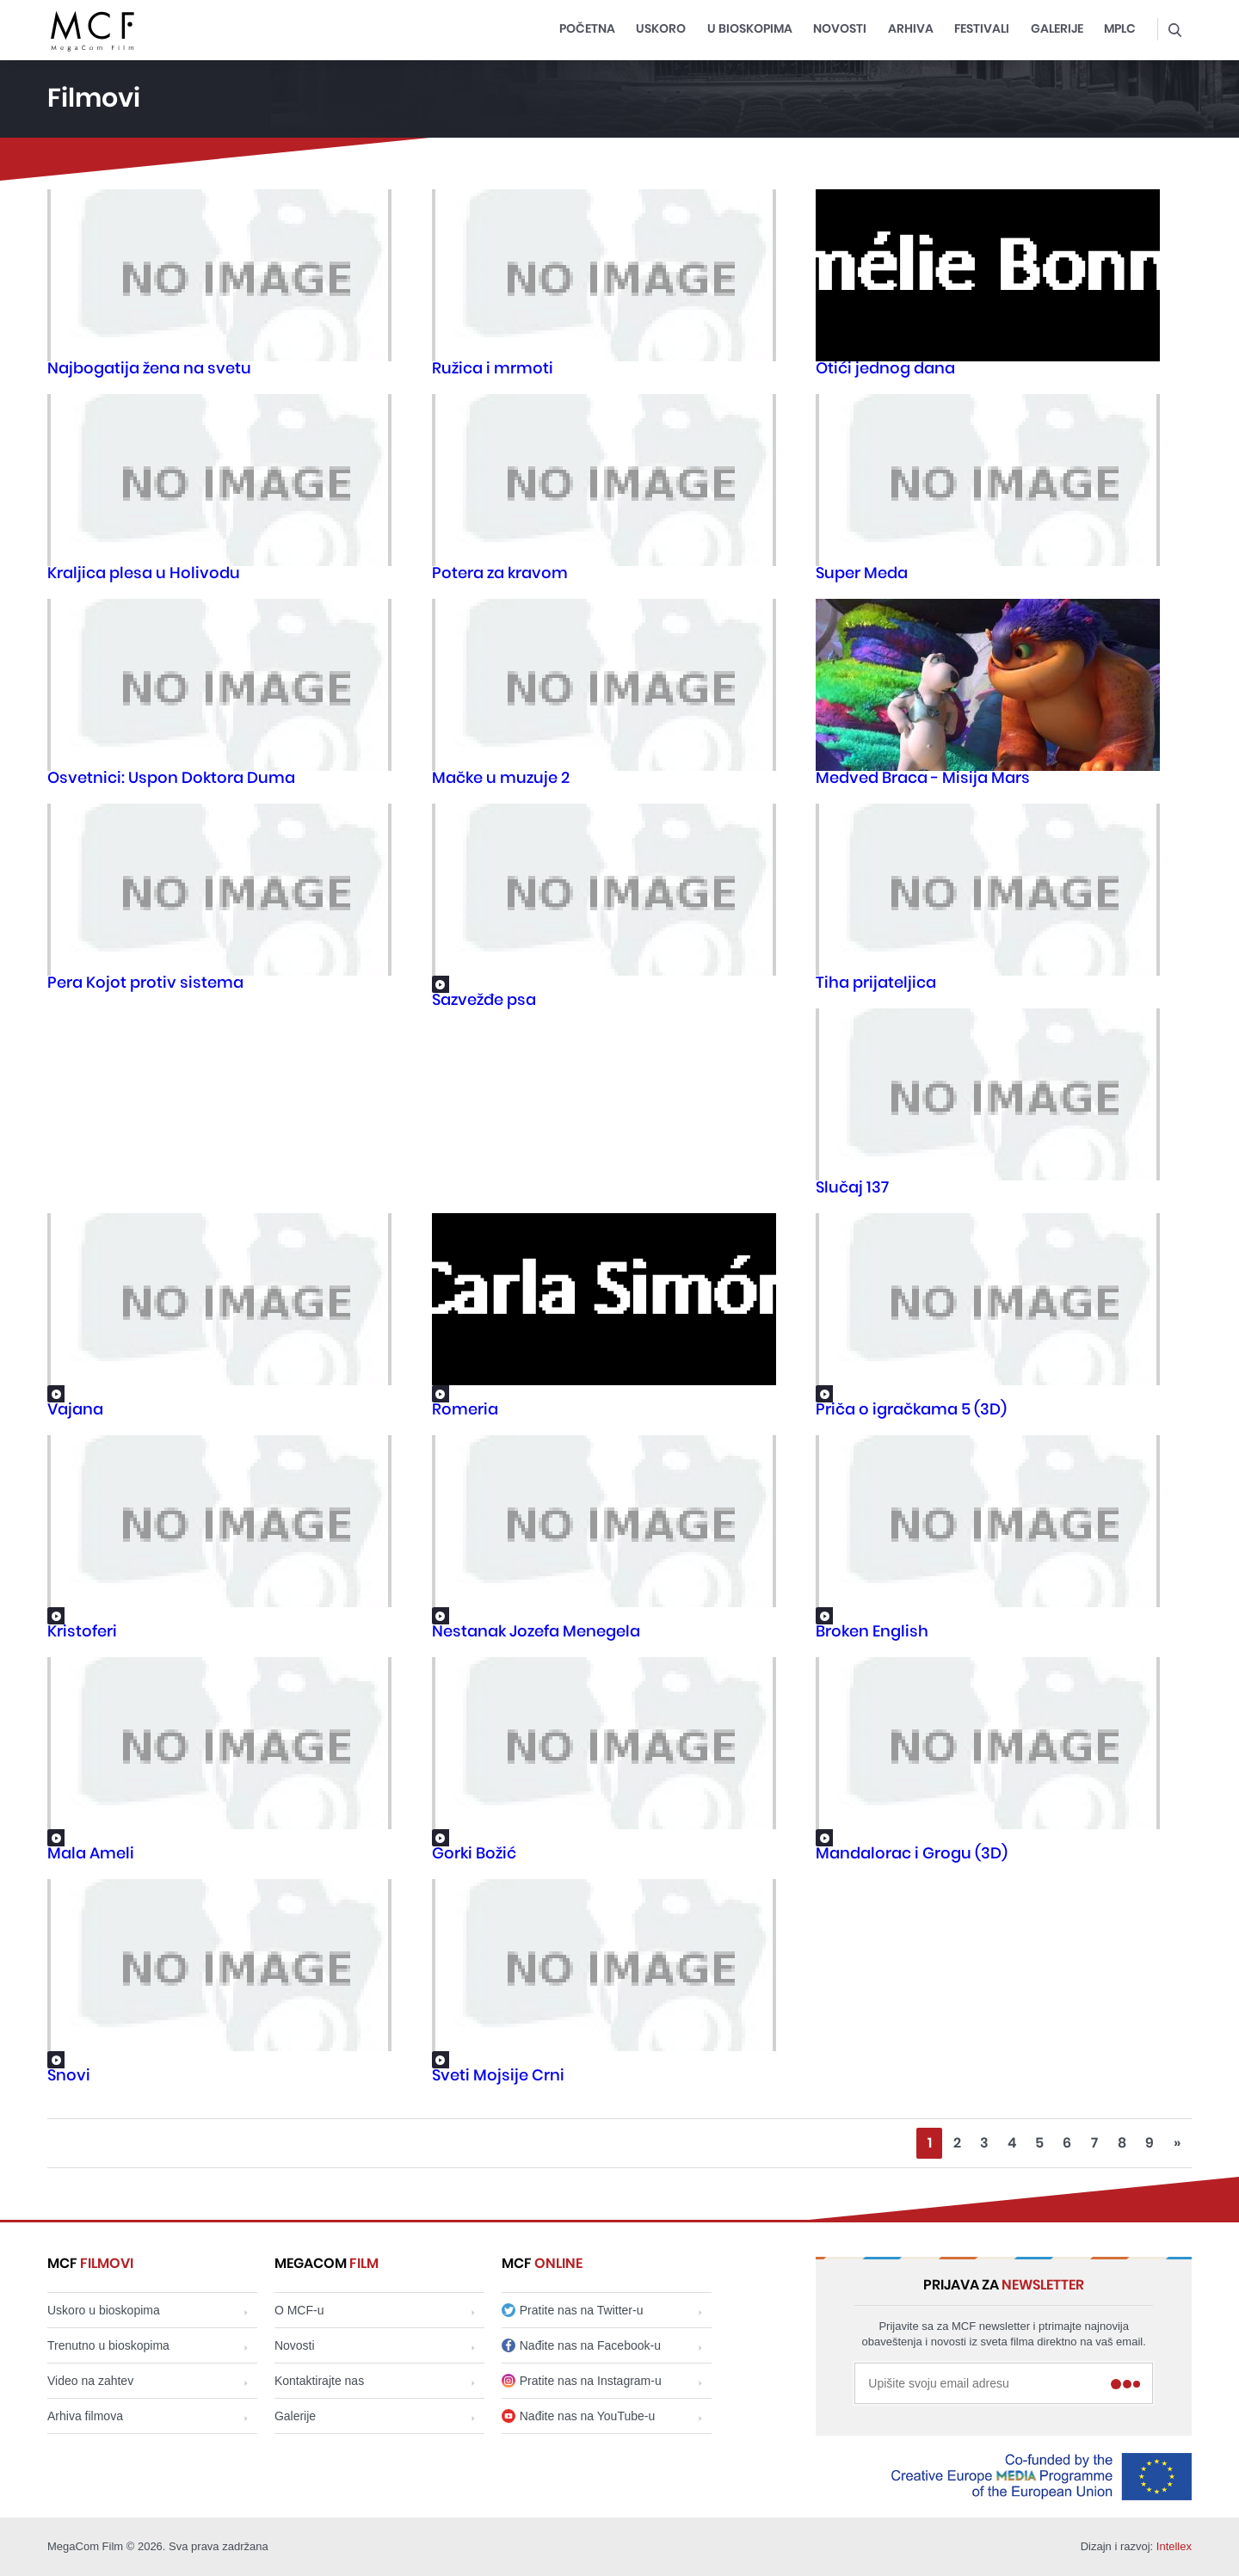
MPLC (1120, 29)
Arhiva (911, 29)
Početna (587, 29)
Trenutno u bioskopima (108, 2345)
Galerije (1057, 29)
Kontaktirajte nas (319, 2381)
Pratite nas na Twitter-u (573, 2310)
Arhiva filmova (85, 2416)
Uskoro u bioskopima (103, 2310)
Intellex (1174, 2546)
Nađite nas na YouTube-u (579, 2416)
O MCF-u (299, 2310)
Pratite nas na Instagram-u (582, 2381)
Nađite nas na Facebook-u (581, 2345)
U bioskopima (749, 29)
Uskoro (661, 29)
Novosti (839, 29)
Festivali (981, 29)
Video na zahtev (90, 2381)
